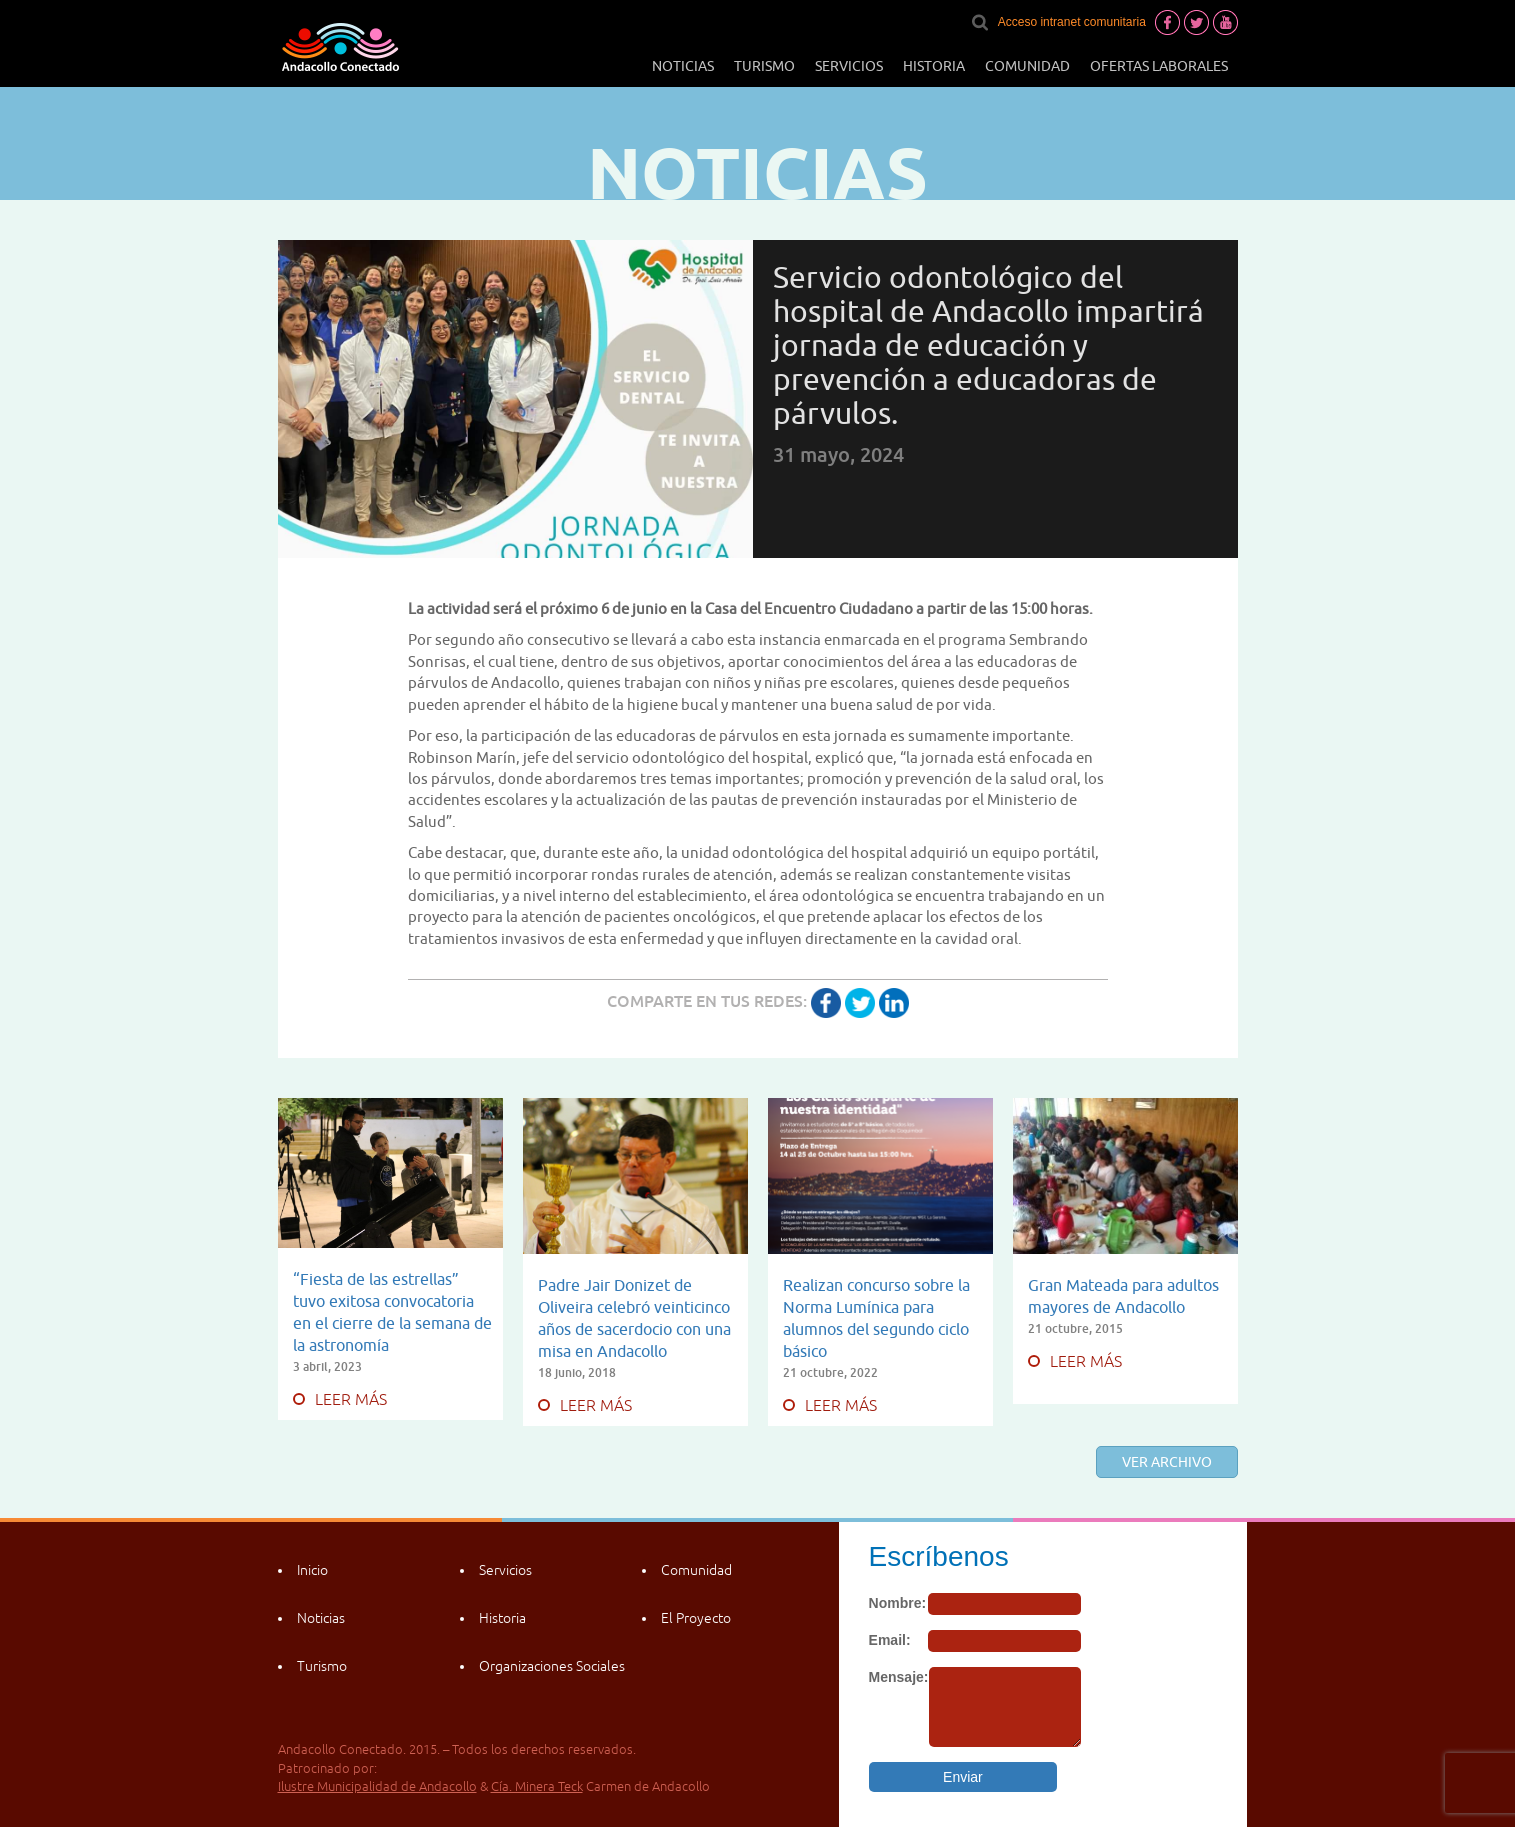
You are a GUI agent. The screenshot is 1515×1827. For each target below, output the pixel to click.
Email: (890, 1640)
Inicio (312, 1570)
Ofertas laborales (1159, 66)
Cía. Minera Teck (537, 1786)
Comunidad (1027, 66)
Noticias (683, 66)
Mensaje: (899, 1677)
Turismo (764, 66)
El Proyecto (696, 1618)
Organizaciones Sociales (552, 1666)
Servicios (849, 66)
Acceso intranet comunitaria (1072, 22)
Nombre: (898, 1603)
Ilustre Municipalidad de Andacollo (377, 1786)
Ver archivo (1167, 1462)
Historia (934, 66)
